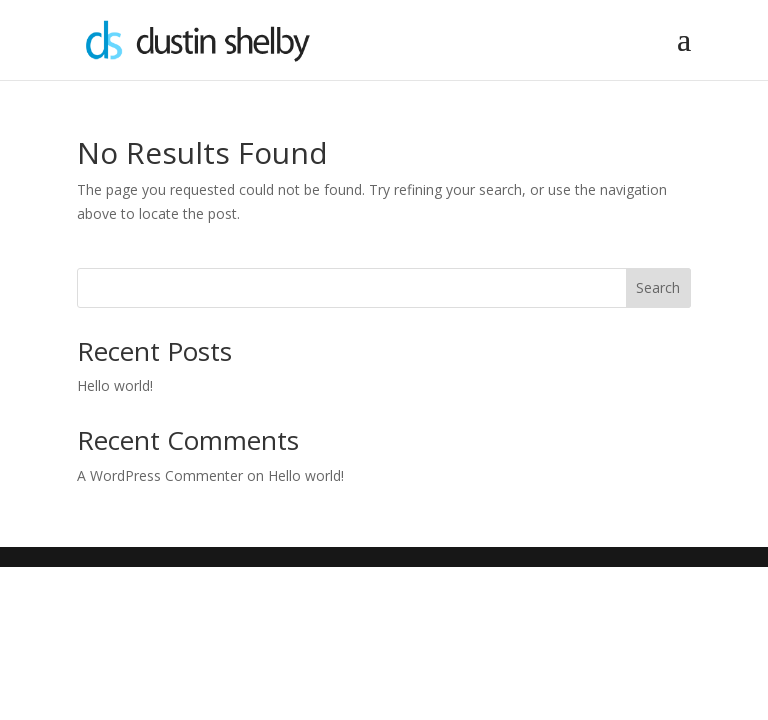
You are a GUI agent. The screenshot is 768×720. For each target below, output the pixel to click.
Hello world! (115, 385)
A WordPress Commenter (160, 475)
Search (658, 287)
